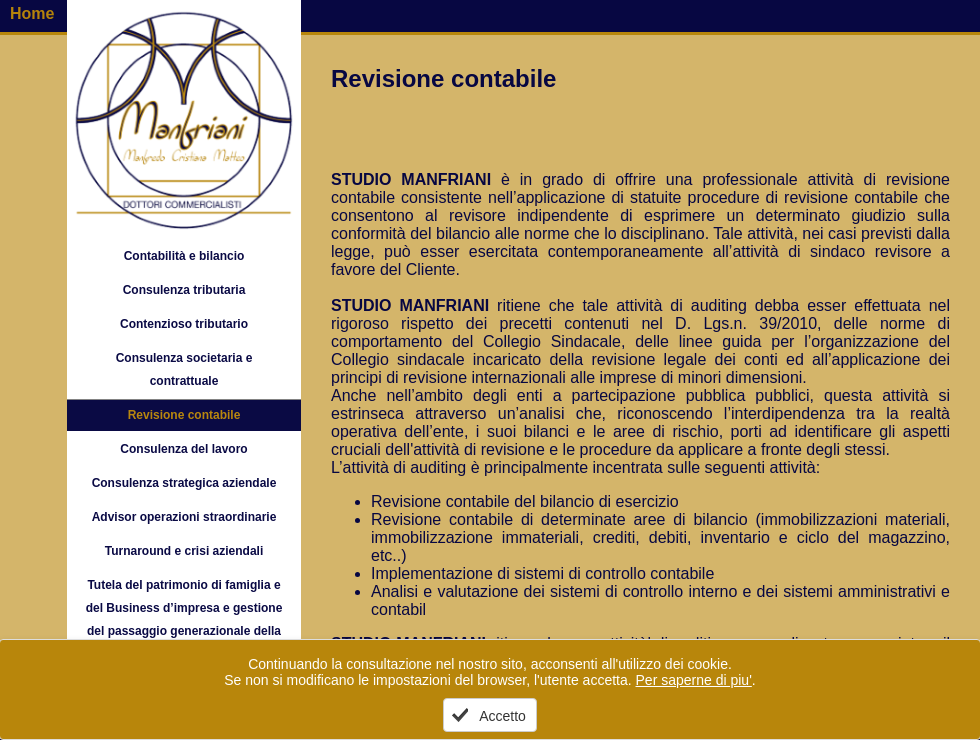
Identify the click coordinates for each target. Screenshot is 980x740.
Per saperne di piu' (694, 680)
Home (32, 13)
